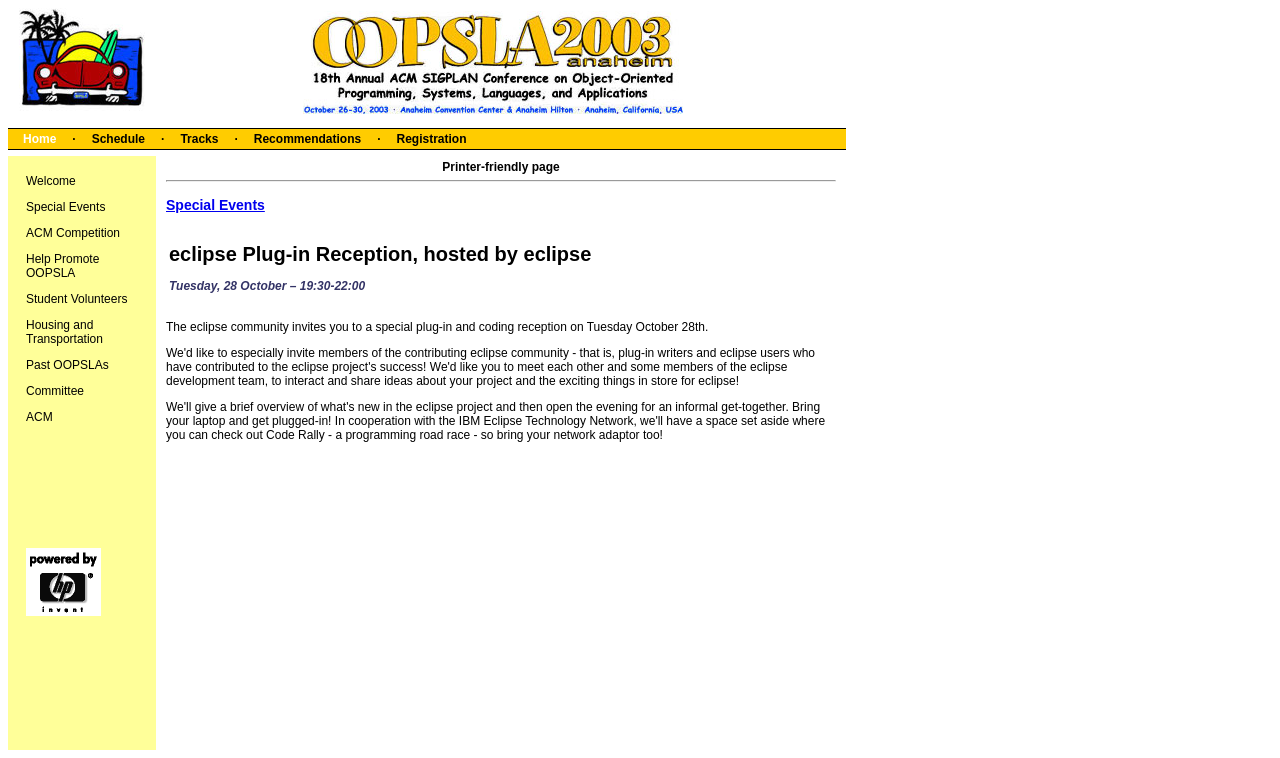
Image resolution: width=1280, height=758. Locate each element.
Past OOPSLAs (67, 365)
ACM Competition (73, 233)
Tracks (199, 139)
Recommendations (307, 139)
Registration (431, 139)
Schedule (118, 139)
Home (39, 139)
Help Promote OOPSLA (62, 266)
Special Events (65, 207)
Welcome (51, 181)
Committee (55, 391)
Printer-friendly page (500, 167)
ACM (39, 417)
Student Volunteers (76, 299)
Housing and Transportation (64, 332)
